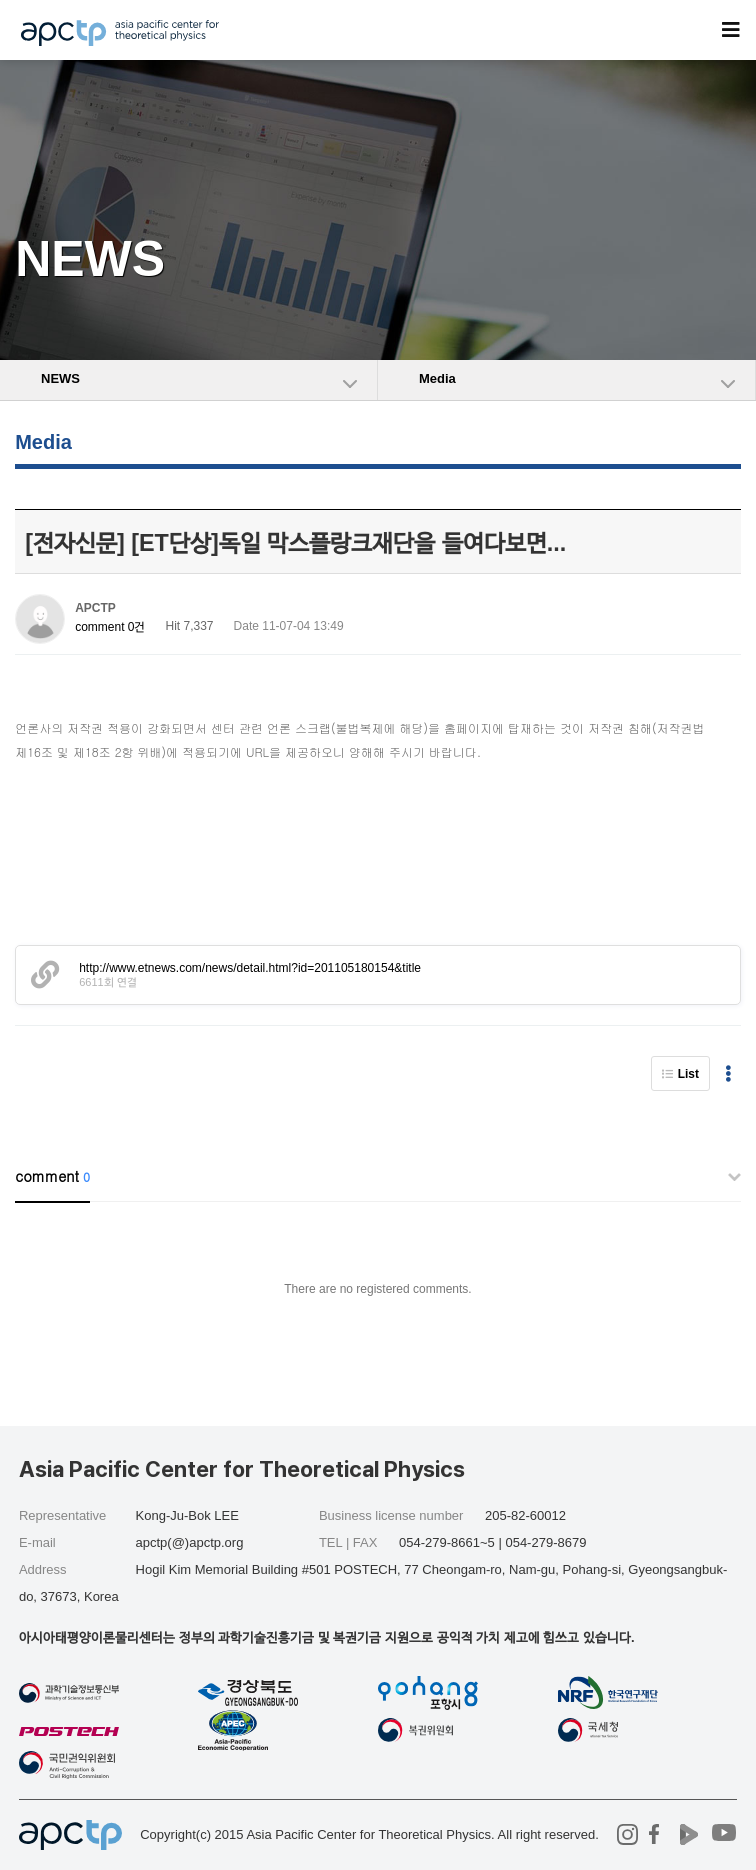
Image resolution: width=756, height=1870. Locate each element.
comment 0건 (110, 627)
